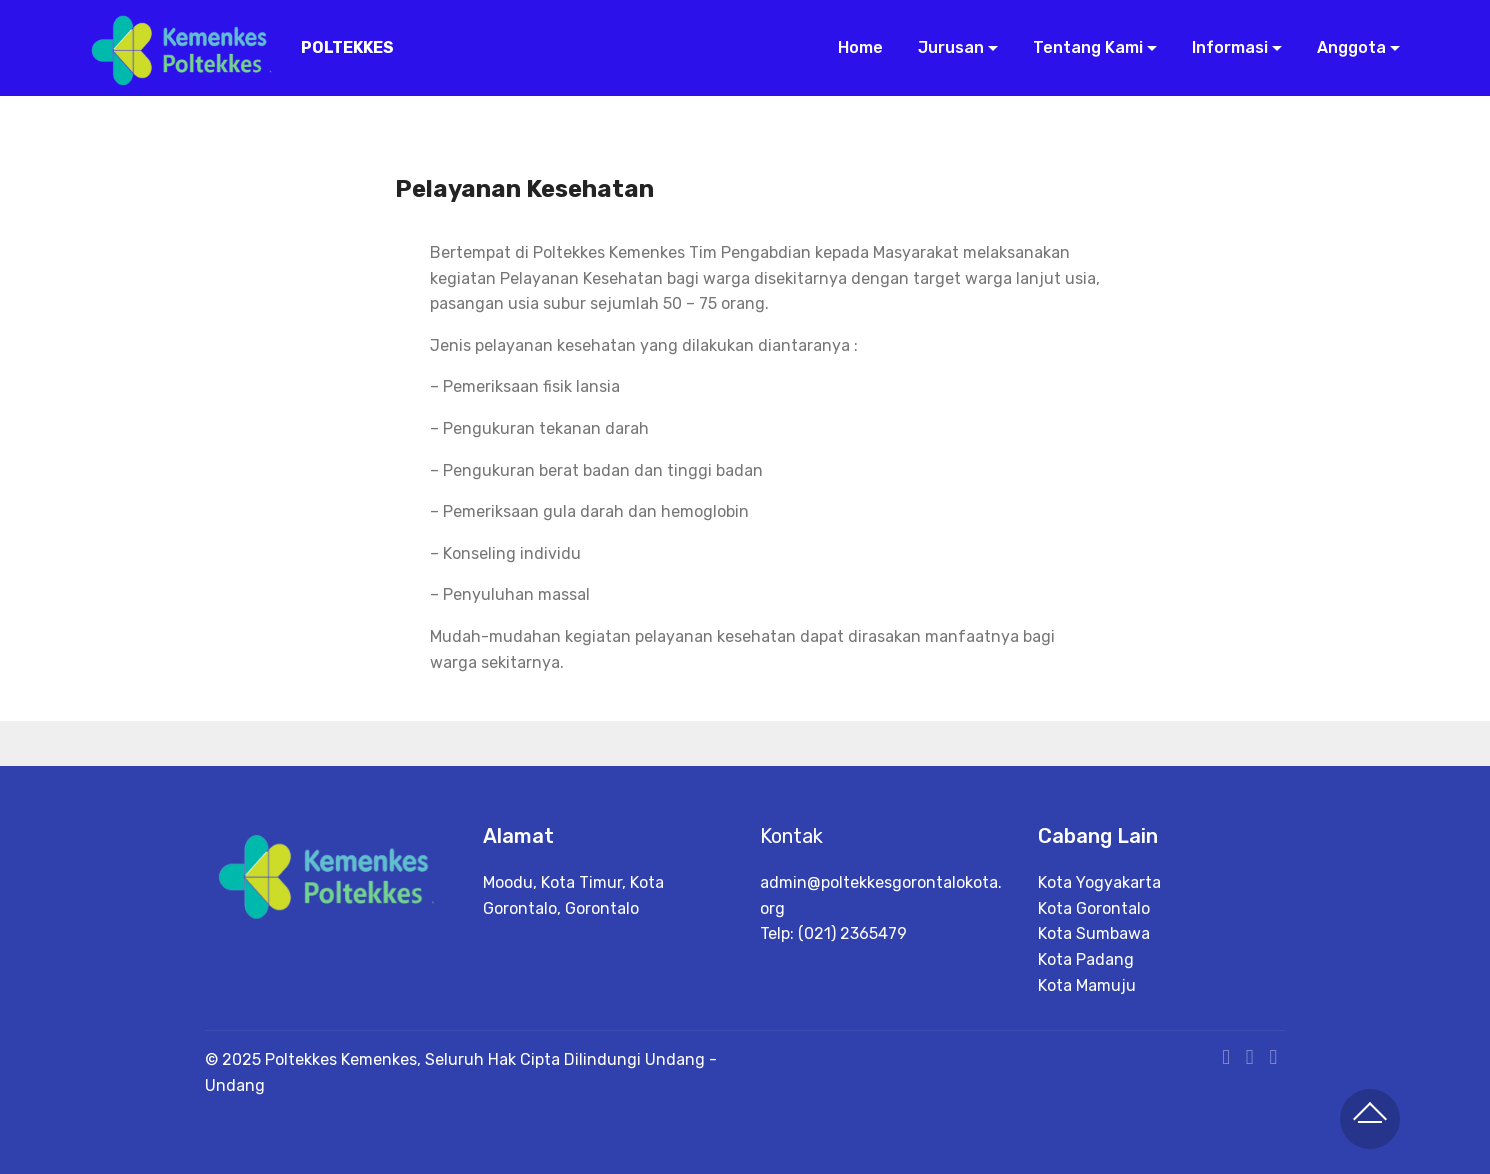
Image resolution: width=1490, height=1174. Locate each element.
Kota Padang (1086, 959)
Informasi (1228, 47)
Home (858, 47)
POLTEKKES (347, 47)
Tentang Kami (1086, 47)
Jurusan (949, 47)
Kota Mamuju (1087, 985)
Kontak (791, 836)
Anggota (1349, 47)
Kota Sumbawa (1094, 933)
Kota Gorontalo (1094, 908)
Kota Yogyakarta (1099, 882)
